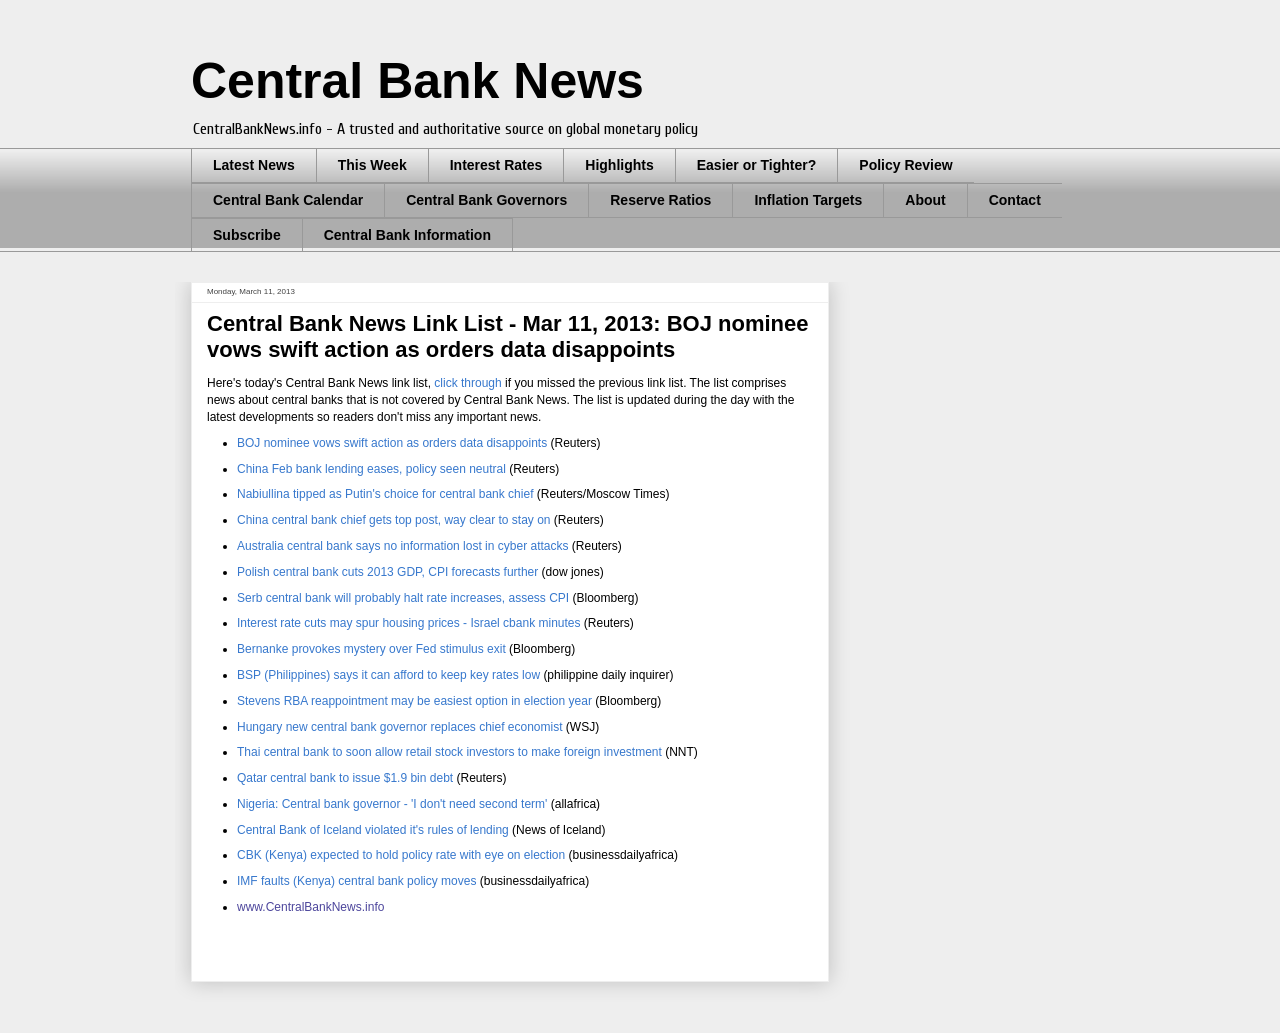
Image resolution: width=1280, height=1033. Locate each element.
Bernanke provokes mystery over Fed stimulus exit (371, 649)
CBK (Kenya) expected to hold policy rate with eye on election (401, 855)
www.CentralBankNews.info (310, 907)
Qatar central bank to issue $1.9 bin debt (345, 778)
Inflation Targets (808, 200)
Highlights (619, 165)
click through (467, 383)
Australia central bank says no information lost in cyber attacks (403, 546)
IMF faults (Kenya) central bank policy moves (356, 881)
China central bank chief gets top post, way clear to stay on (394, 520)
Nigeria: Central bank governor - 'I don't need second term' (392, 804)
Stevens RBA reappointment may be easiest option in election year (414, 701)
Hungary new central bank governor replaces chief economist (401, 727)
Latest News (254, 165)
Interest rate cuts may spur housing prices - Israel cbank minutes (410, 623)
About (925, 200)
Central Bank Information (407, 235)
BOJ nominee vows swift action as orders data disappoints (392, 443)
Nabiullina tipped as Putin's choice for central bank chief (385, 494)
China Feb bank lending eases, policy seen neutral (371, 469)
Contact (1015, 200)
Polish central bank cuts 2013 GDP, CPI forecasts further (387, 572)
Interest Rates (496, 165)
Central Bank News (417, 81)
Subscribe (247, 235)
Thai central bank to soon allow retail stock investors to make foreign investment (449, 752)
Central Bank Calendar (288, 200)
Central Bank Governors (486, 200)
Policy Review (905, 165)
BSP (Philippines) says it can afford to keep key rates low (390, 675)
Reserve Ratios (660, 200)
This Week (372, 165)
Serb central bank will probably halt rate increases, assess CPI (403, 598)
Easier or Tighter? (757, 165)
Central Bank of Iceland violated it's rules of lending (373, 830)
